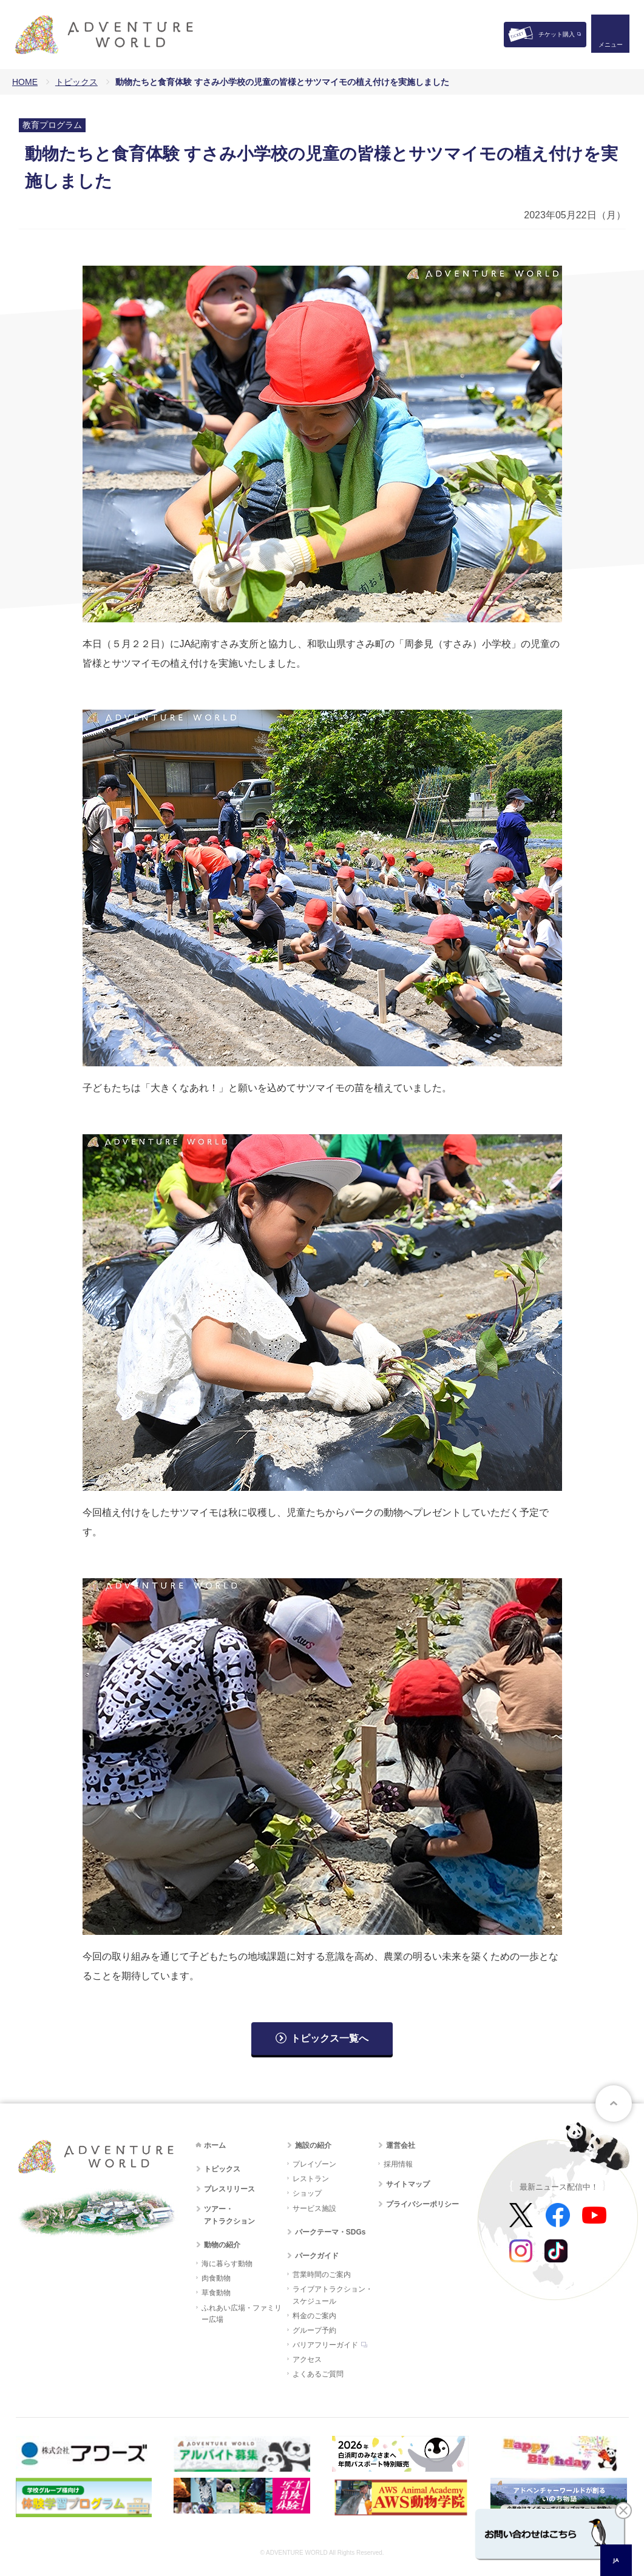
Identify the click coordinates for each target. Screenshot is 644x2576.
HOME (25, 82)
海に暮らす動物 (227, 2263)
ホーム (215, 2145)
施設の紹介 (313, 2145)
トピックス (76, 82)
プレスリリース (229, 2189)
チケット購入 (556, 34)
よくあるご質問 (318, 2374)
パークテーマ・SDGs (330, 2232)
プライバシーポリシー (422, 2204)
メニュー (610, 45)
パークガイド (317, 2255)
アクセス (307, 2359)
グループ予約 (314, 2330)
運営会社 (400, 2145)
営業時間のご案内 (322, 2274)
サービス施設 (314, 2208)
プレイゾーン (314, 2164)
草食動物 (216, 2292)
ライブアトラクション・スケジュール (333, 2295)
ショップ (307, 2193)
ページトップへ (613, 2103)
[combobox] (616, 2560)
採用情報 (398, 2164)
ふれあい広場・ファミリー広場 (242, 2314)
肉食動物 (216, 2278)
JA (616, 2560)
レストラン (311, 2178)
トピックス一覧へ (329, 2038)
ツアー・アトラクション (229, 2215)
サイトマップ (408, 2184)
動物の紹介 (222, 2245)
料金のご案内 (314, 2316)
